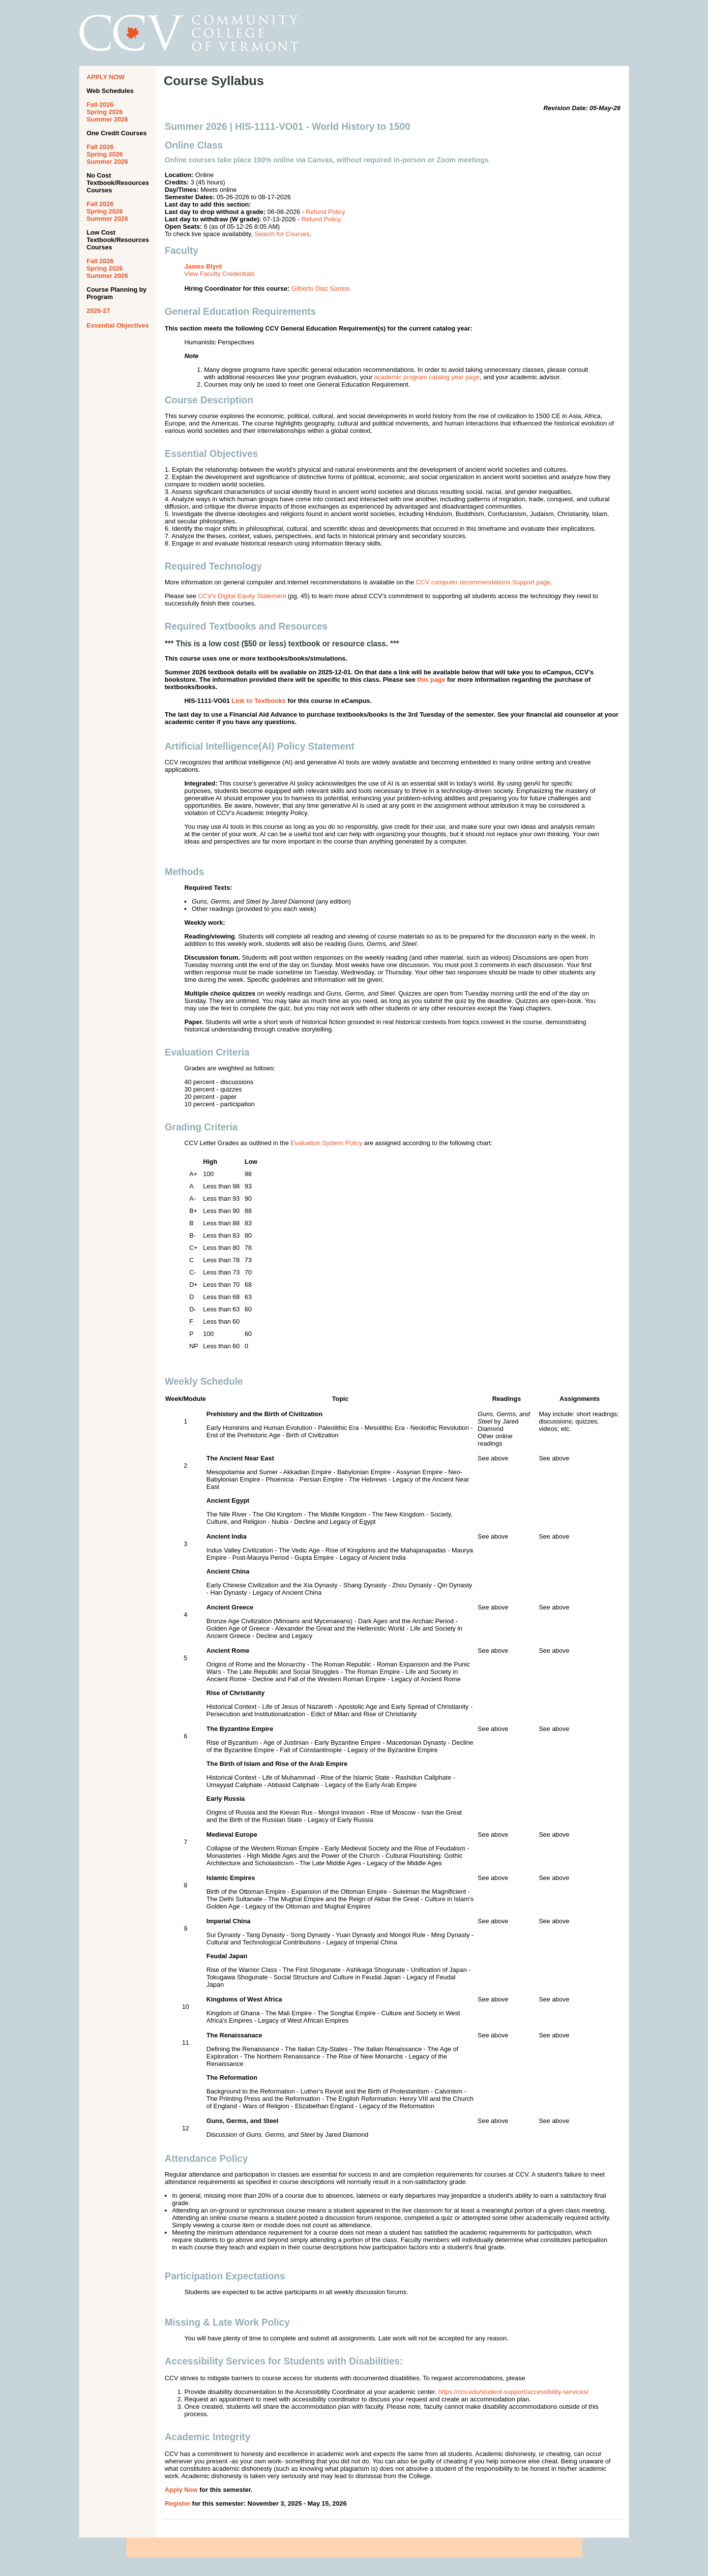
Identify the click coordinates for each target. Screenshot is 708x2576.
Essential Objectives (117, 325)
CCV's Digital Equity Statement (242, 596)
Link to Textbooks (259, 700)
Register (177, 2503)
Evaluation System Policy (326, 1143)
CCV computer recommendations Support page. (484, 582)
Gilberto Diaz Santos (320, 288)
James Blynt (203, 266)
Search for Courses (282, 234)
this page (431, 679)
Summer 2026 (107, 119)
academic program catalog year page (427, 377)
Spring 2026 (105, 112)
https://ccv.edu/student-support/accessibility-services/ (514, 2391)
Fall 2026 (100, 104)
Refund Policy (325, 211)
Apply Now (181, 2489)
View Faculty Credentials (219, 273)
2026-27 (98, 310)
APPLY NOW (105, 77)
